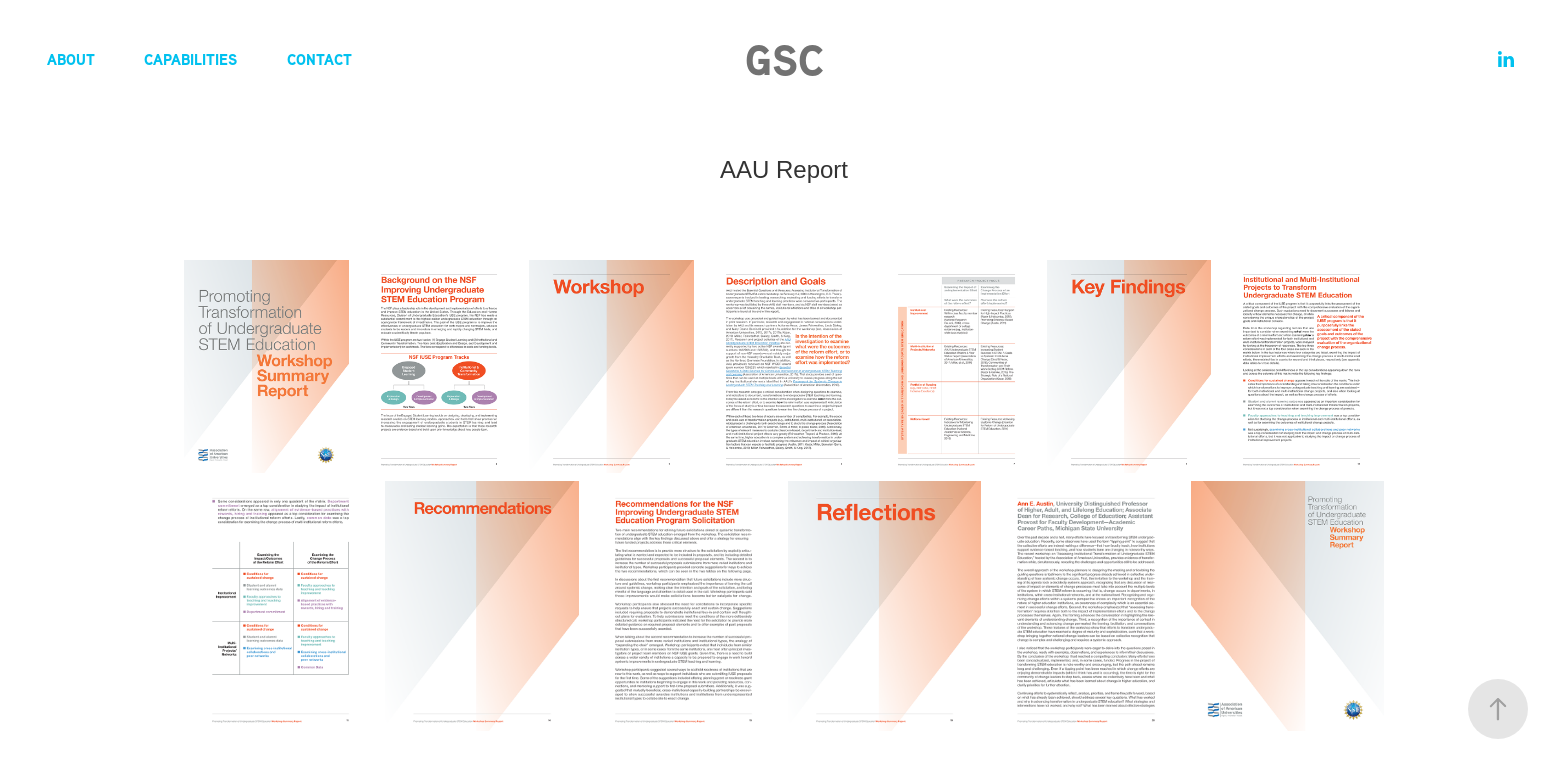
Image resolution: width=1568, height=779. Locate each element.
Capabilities (190, 59)
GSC (784, 59)
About (71, 59)
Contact (319, 59)
